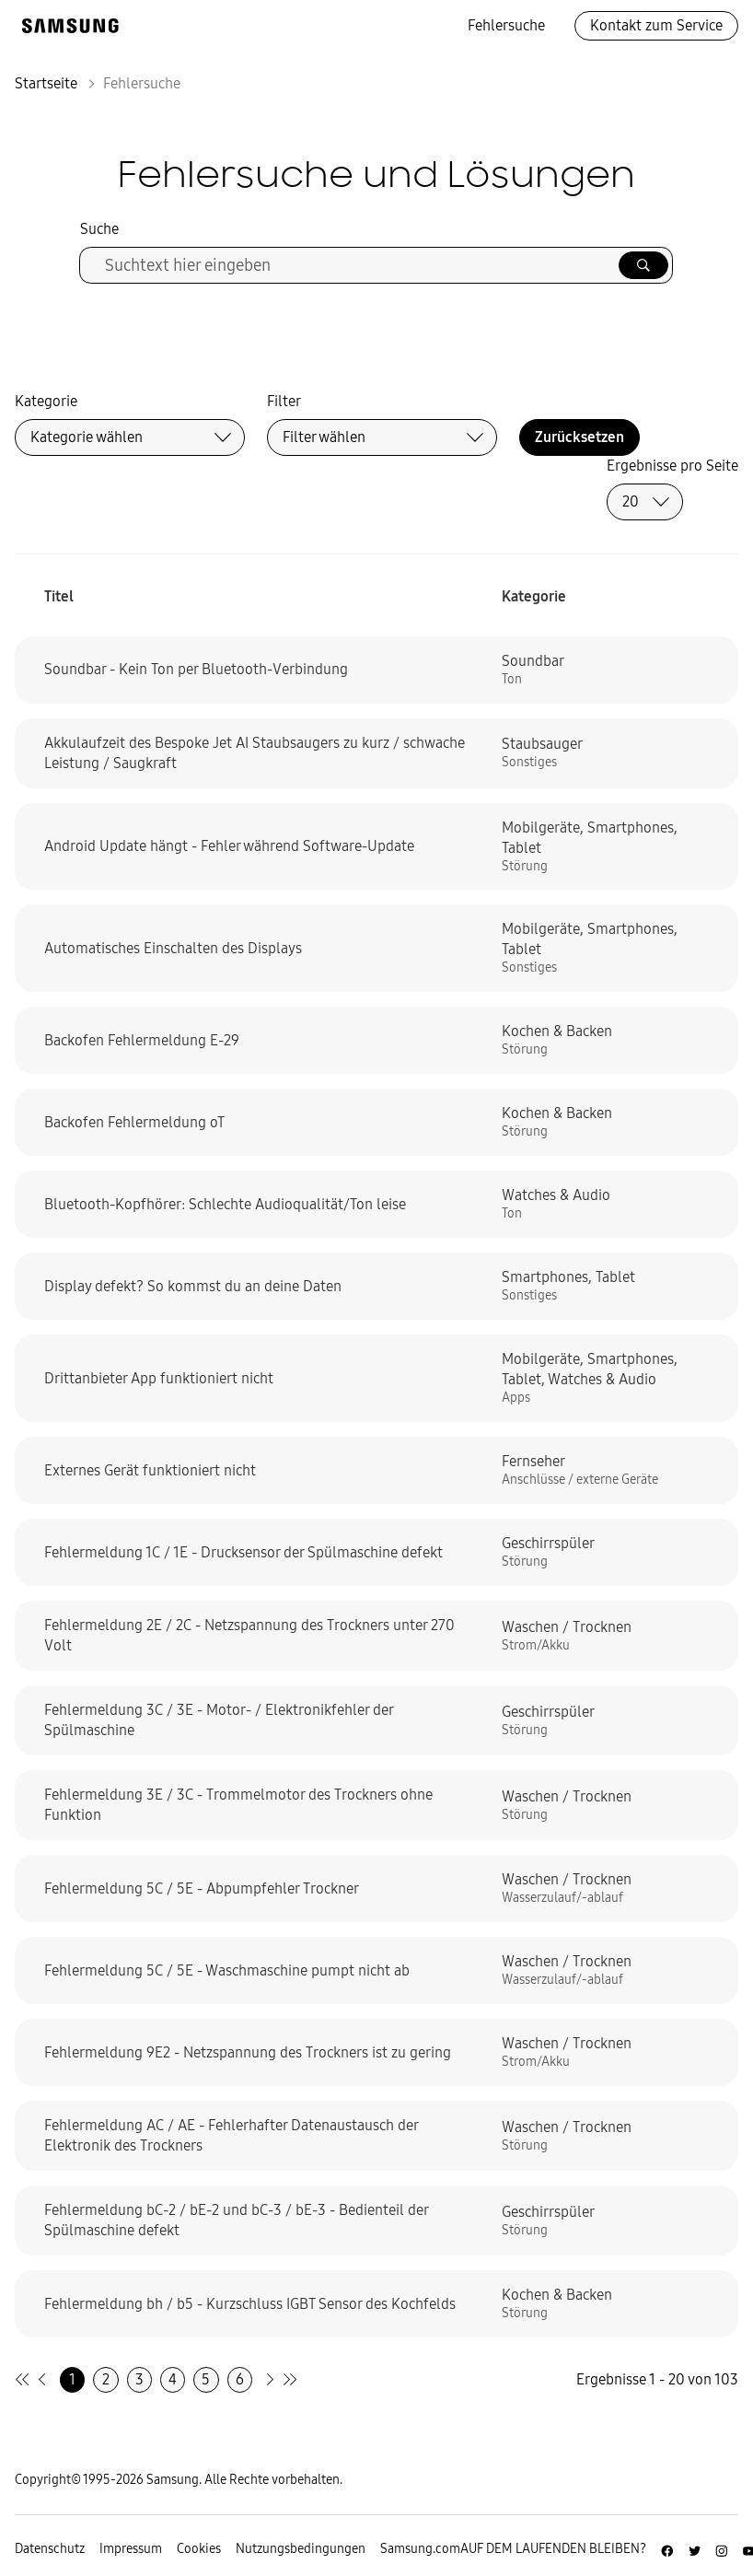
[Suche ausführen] (643, 265)
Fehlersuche (506, 25)
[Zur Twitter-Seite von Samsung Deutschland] (695, 2548)
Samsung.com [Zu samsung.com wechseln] (420, 2549)
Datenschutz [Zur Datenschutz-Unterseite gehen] (50, 2549)
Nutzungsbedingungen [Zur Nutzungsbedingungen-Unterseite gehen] (300, 2549)
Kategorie (46, 401)
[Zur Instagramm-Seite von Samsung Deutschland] (721, 2548)
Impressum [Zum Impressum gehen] (130, 2549)
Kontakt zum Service (656, 25)
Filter (284, 401)
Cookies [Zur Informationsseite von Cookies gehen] (199, 2549)
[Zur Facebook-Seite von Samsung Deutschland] (667, 2548)
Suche (99, 229)
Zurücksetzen (579, 437)
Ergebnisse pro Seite (672, 465)
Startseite (46, 83)
